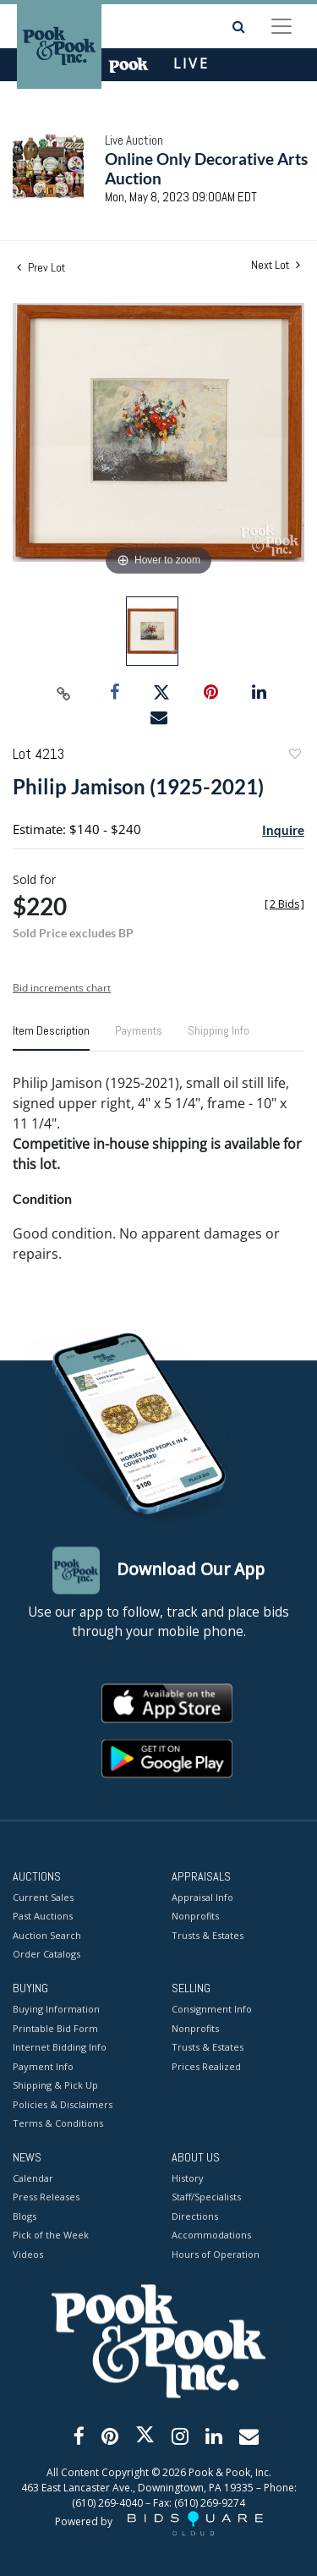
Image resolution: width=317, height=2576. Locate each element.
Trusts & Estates (207, 1935)
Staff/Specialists (206, 2197)
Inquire (283, 830)
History (188, 2178)
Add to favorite (294, 756)
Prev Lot (41, 267)
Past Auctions (43, 1916)
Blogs (24, 2216)
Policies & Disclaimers (62, 2104)
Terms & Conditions (58, 2123)
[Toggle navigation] (281, 26)
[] (284, 904)
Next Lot (275, 265)
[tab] (51, 1037)
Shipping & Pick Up (55, 2085)
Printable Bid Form (55, 2028)
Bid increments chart (62, 987)
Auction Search (47, 1935)
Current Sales (43, 1897)
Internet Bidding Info (60, 2047)
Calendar (33, 2178)
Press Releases (46, 2197)
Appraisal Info (202, 1897)
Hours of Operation (216, 2254)
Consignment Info (212, 2009)
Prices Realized (206, 2066)
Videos (28, 2254)
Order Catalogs (46, 1954)
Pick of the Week (51, 2235)
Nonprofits (195, 1916)
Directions (195, 2216)
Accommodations (211, 2235)
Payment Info (43, 2066)
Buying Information (56, 2009)
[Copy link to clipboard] (63, 693)
